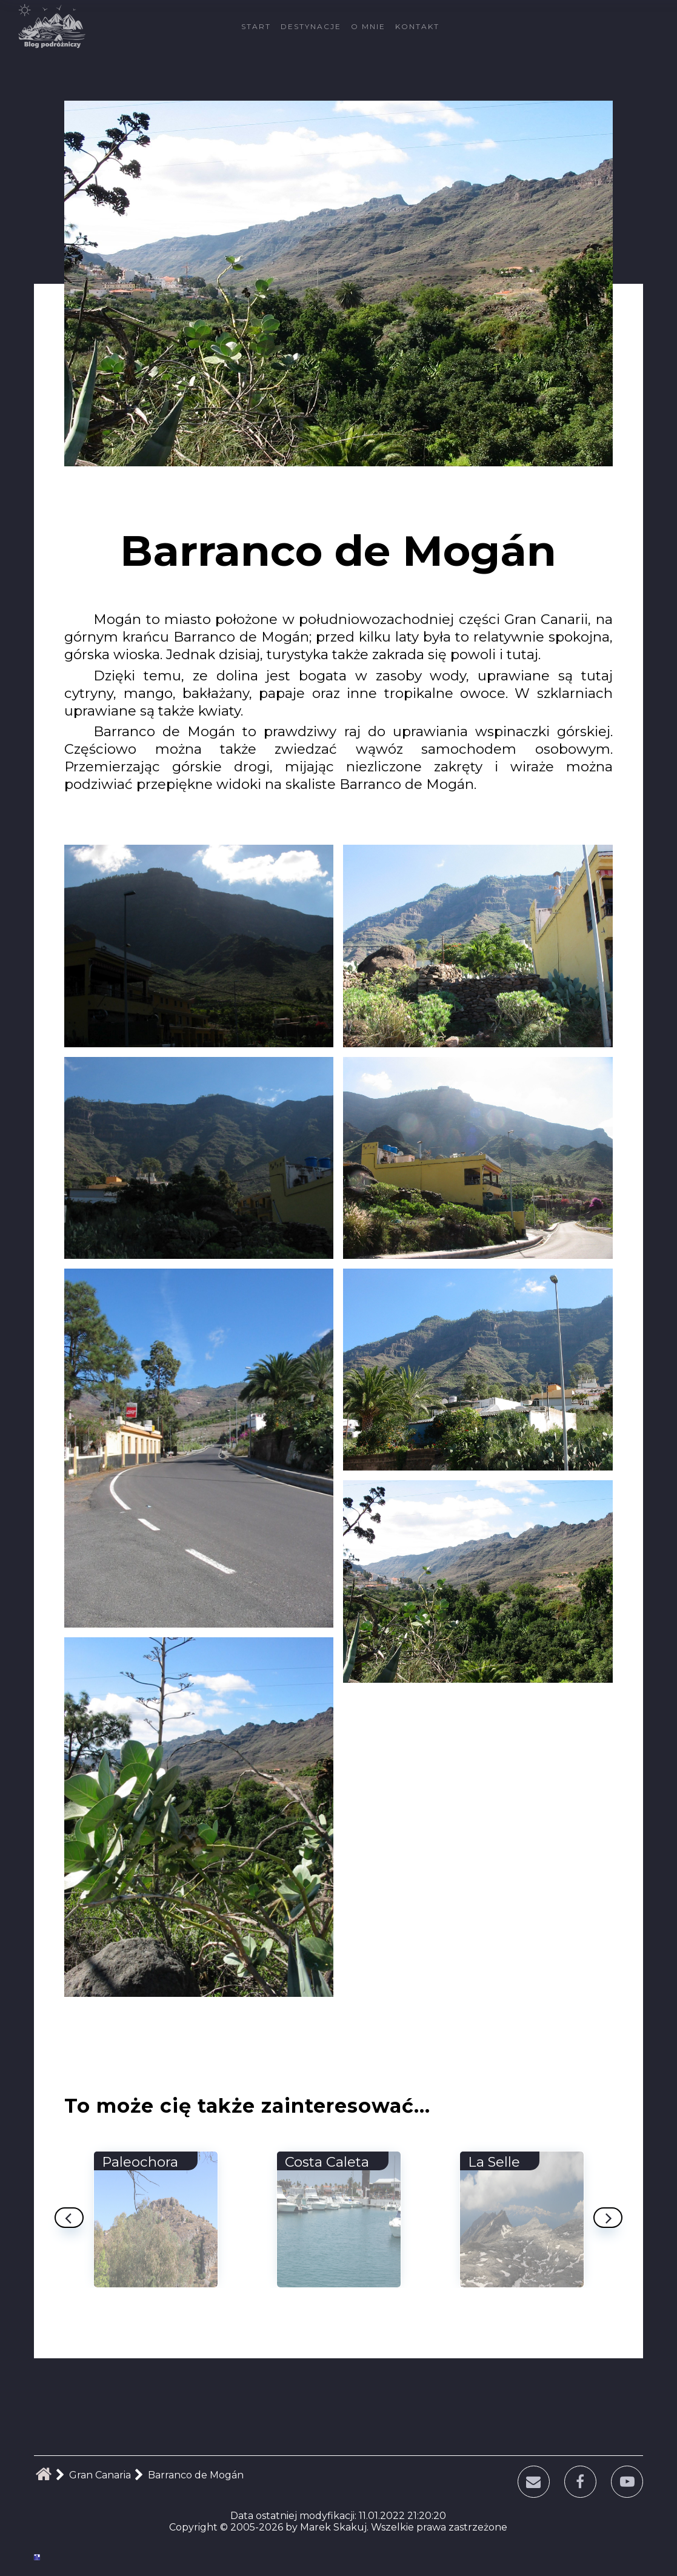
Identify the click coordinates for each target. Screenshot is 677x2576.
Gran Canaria (100, 2475)
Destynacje (311, 26)
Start (256, 26)
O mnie (368, 26)
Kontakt (417, 26)
